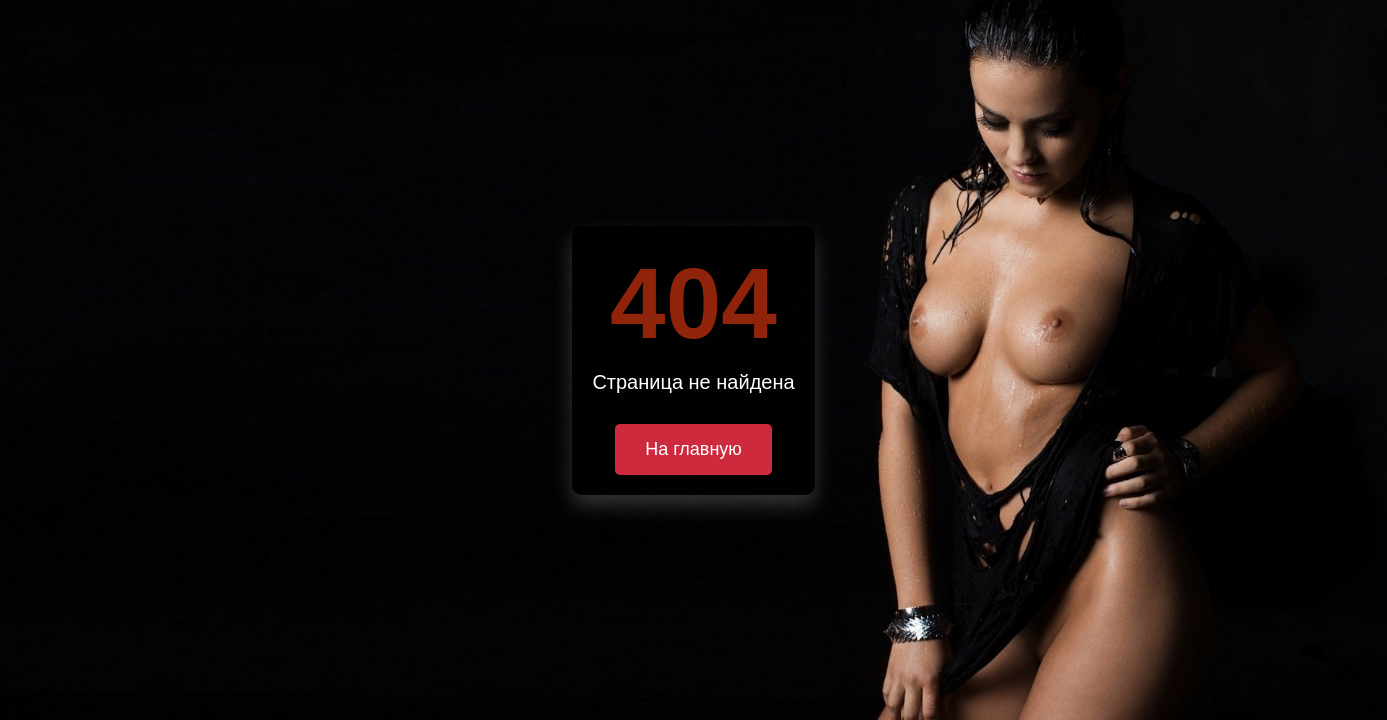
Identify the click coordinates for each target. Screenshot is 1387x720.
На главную (693, 449)
